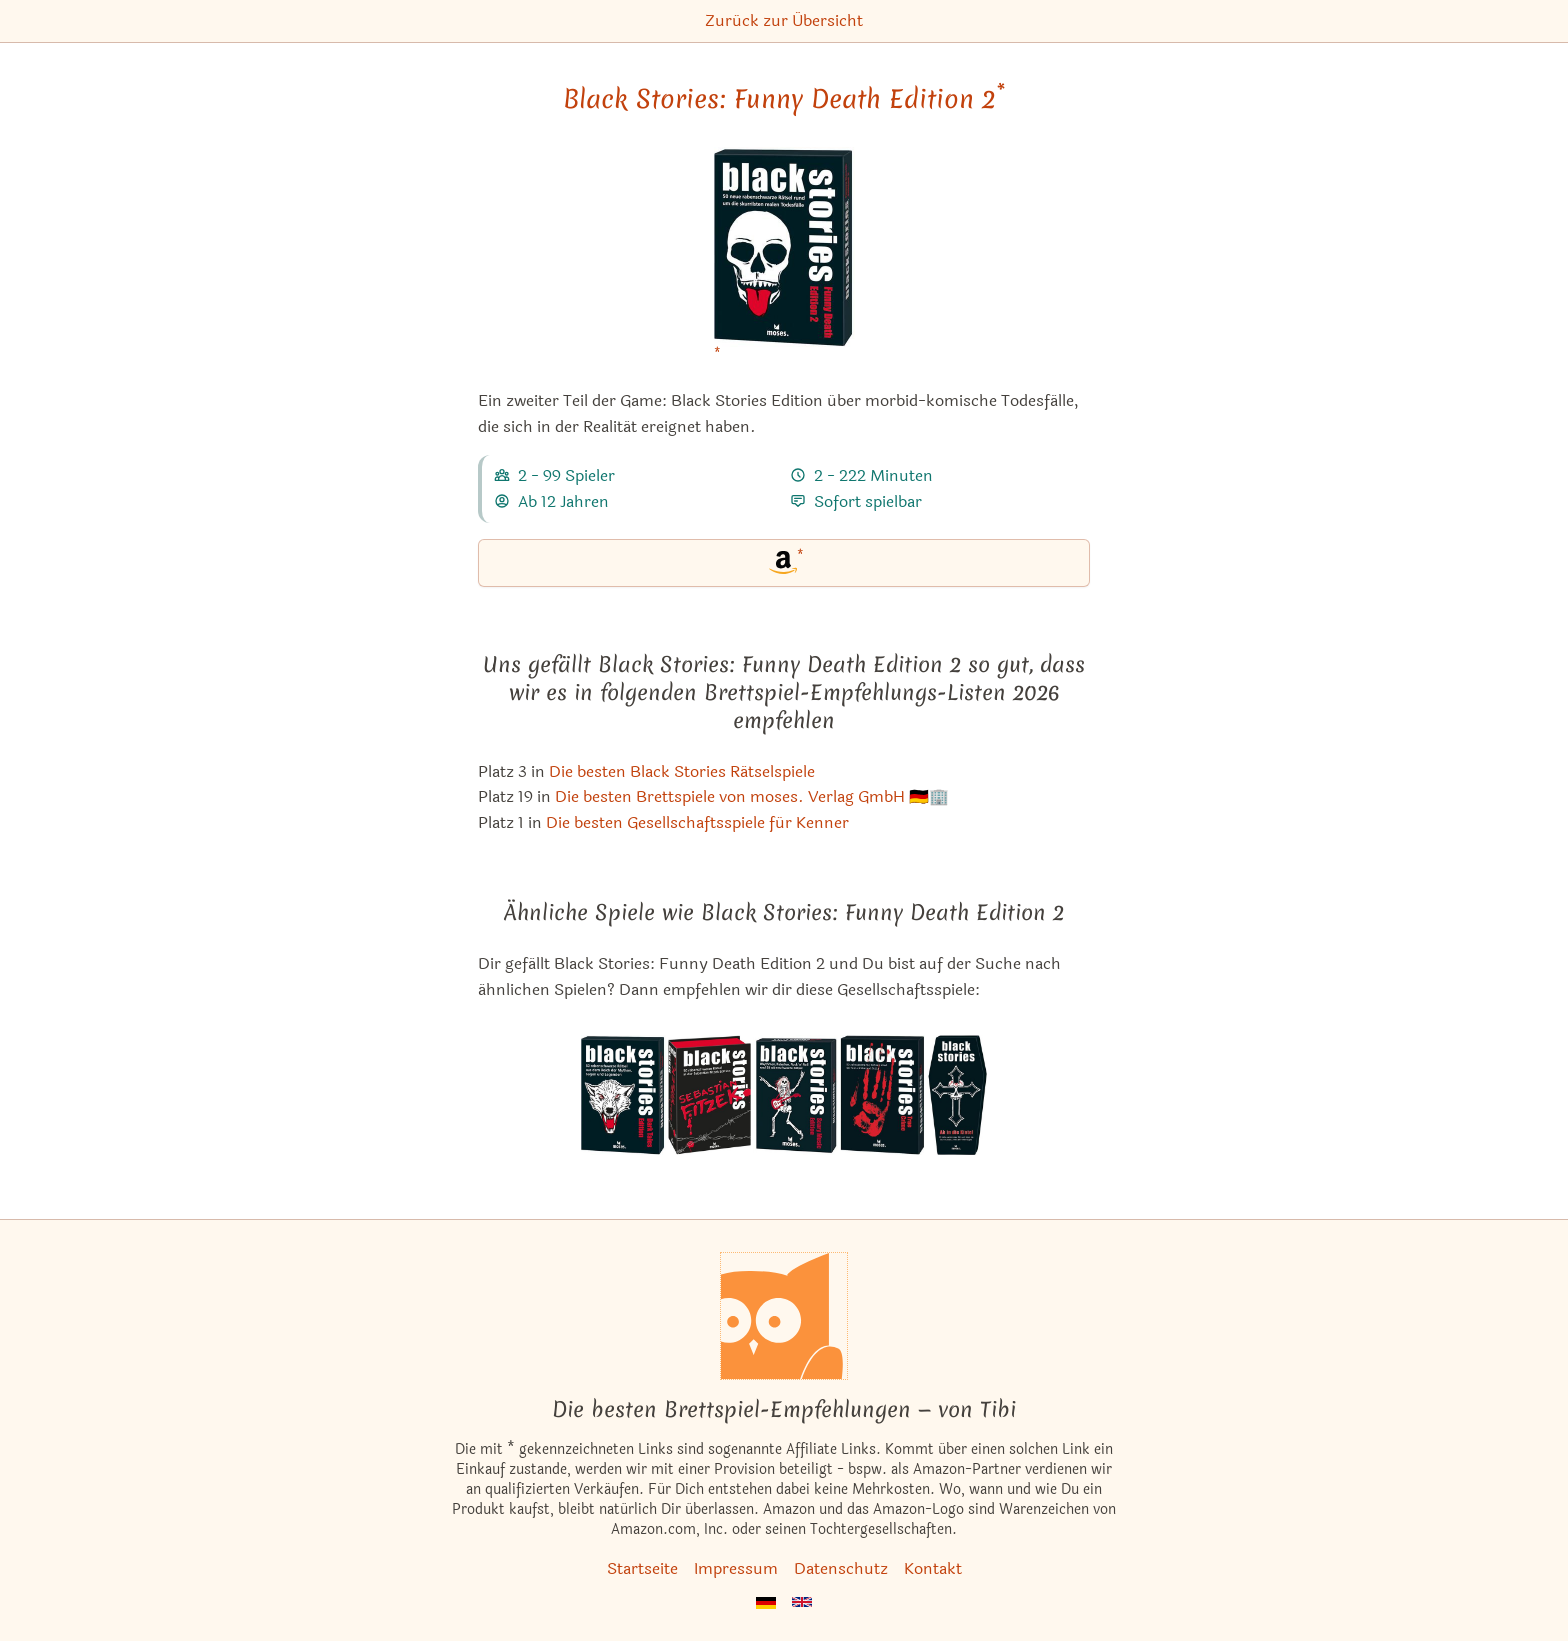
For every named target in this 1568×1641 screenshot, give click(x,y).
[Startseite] (784, 1316)
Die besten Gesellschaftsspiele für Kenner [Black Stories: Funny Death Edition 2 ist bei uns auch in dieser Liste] (697, 822)
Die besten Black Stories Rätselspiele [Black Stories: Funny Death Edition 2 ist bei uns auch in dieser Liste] (682, 771)
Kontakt (933, 1568)
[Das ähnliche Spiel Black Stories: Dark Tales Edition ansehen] (623, 1095)
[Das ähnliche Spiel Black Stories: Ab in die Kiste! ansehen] (957, 1095)
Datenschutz (841, 1568)
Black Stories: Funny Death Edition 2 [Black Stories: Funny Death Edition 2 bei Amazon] (784, 99)
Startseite (642, 1568)
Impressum (736, 1568)
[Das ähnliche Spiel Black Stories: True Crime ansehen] (882, 1095)
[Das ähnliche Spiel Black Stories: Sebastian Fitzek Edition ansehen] (709, 1095)
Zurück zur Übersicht (784, 20)
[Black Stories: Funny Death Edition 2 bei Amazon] (784, 259)
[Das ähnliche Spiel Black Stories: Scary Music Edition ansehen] (795, 1095)
